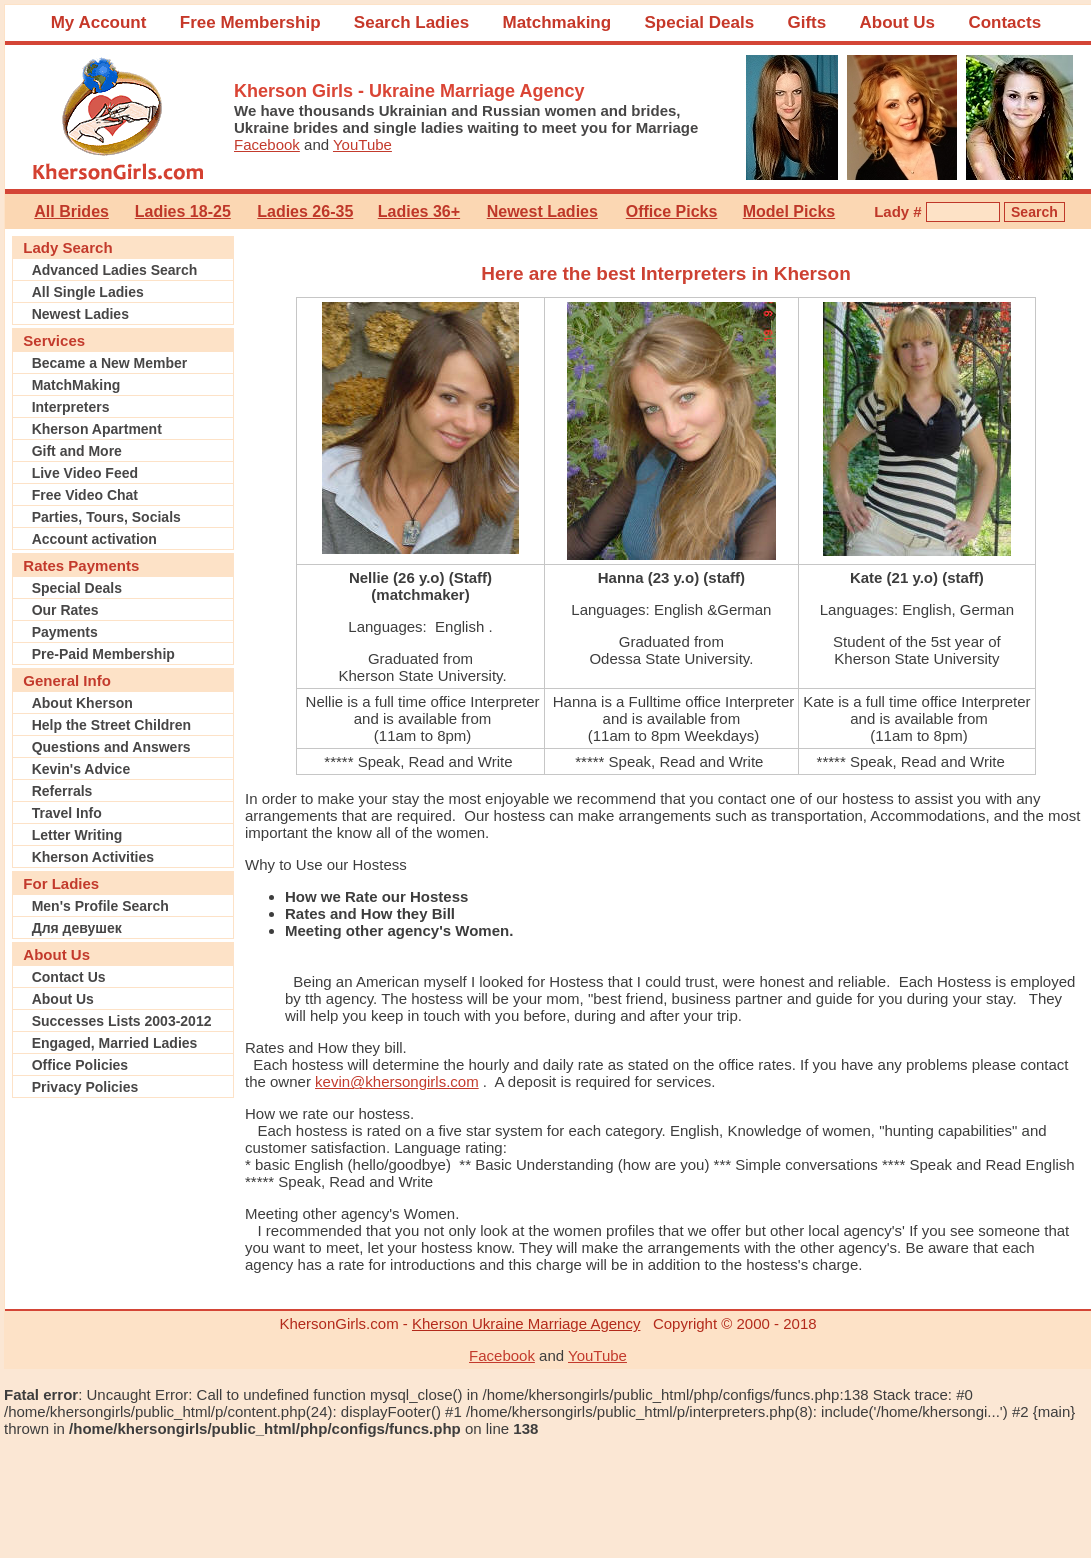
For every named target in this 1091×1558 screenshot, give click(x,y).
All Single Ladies (88, 292)
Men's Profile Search (100, 906)
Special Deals (699, 22)
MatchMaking (76, 385)
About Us (898, 22)
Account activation (94, 539)
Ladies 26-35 (305, 211)
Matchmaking (556, 22)
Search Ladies (411, 22)
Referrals (62, 791)
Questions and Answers (111, 747)
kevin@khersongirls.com (397, 1081)
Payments (65, 632)
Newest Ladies (542, 211)
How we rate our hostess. (329, 1113)
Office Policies (80, 1065)
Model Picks (789, 211)
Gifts (806, 22)
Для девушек (77, 928)
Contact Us (69, 977)
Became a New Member (110, 363)
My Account (99, 22)
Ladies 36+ (419, 211)
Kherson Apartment (97, 429)
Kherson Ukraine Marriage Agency (526, 1323)
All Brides (71, 211)
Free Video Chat (85, 495)
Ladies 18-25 (183, 211)
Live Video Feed (85, 473)
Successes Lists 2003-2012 (122, 1021)
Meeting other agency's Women (350, 1213)
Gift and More (77, 451)
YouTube (362, 144)
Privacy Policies (85, 1087)
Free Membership (250, 22)
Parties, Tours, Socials (106, 517)
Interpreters (71, 407)
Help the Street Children (111, 725)
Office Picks (672, 211)
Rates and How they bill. (326, 1047)
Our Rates (65, 610)
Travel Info (67, 813)
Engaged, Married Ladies (115, 1043)
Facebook (267, 144)
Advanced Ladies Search (115, 270)
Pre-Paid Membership (103, 654)
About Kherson (82, 703)
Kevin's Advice (81, 769)
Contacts (1004, 22)
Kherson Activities (93, 857)
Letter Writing (77, 835)
